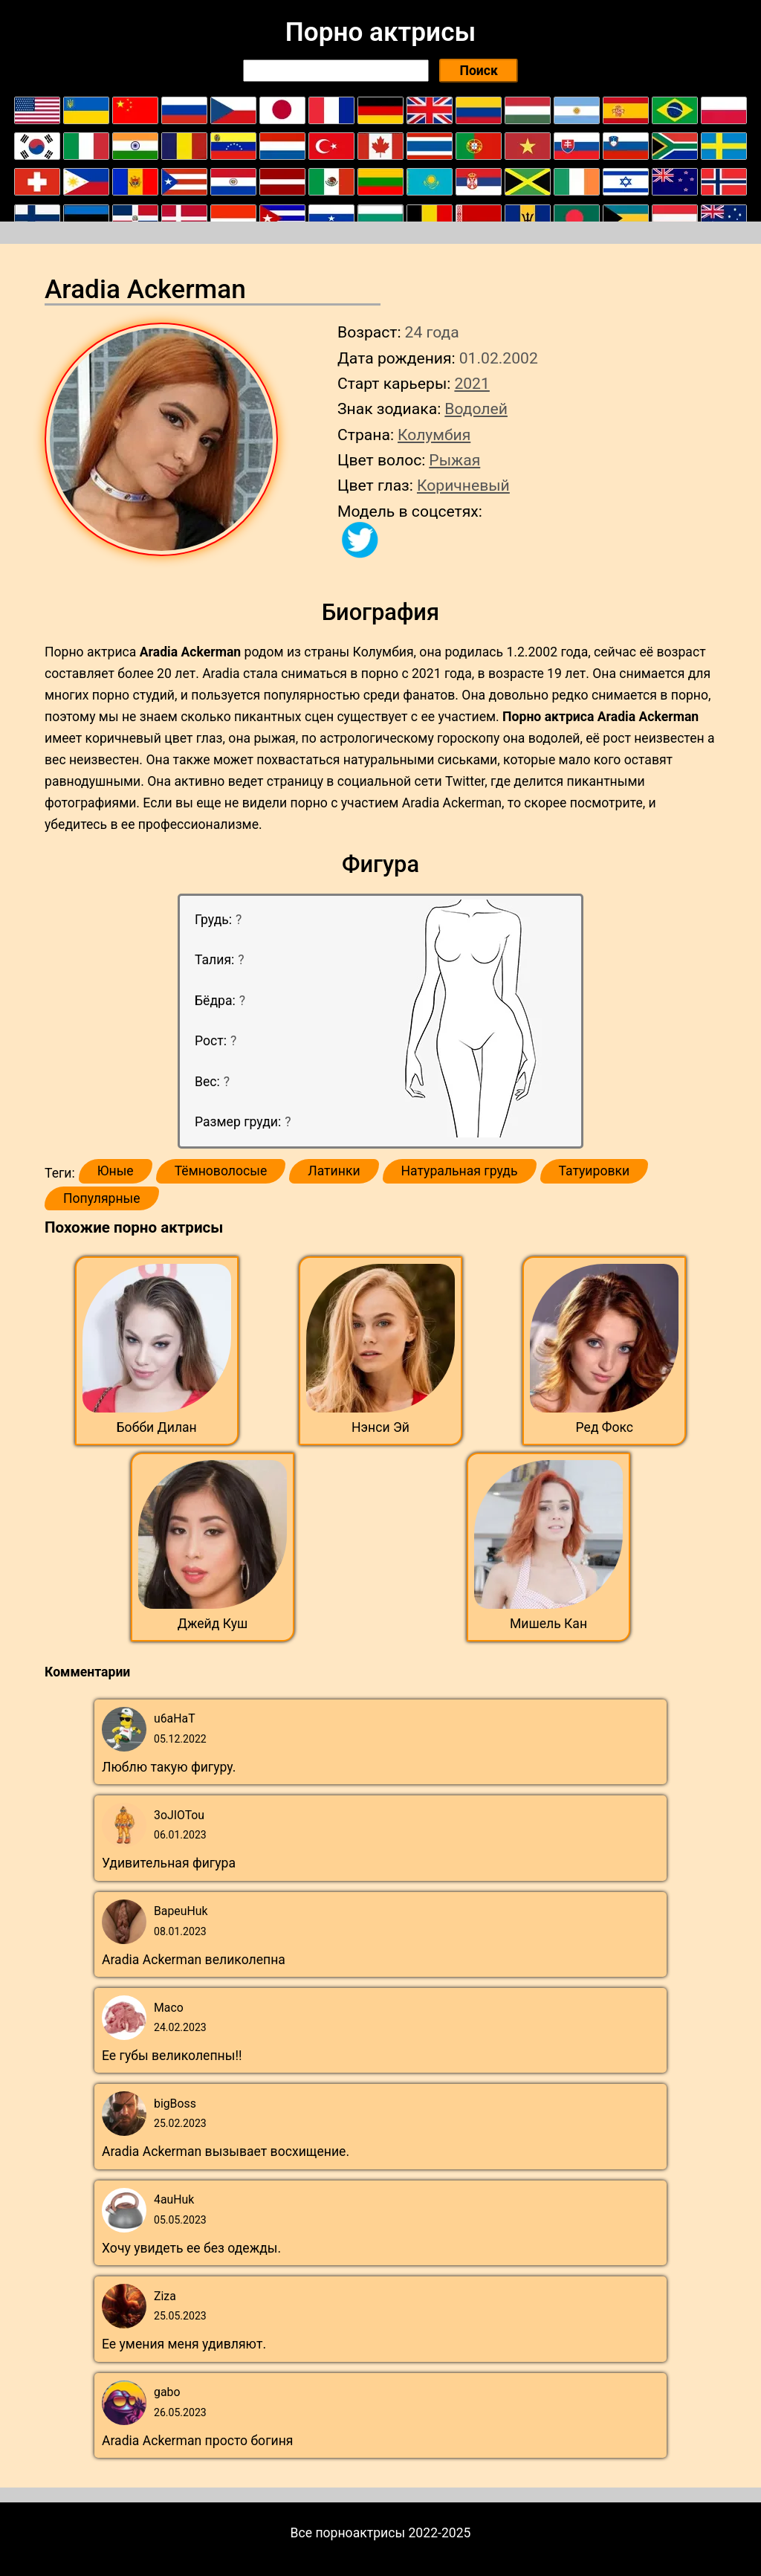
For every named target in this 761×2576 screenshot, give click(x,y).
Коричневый (463, 485)
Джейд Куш (213, 1623)
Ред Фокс (605, 1427)
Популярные (101, 1198)
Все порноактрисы (348, 2532)
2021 (471, 383)
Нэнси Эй (380, 1427)
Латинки (334, 1170)
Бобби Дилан (157, 1427)
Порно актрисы (380, 32)
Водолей (476, 408)
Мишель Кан (548, 1623)
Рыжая (454, 460)
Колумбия (434, 434)
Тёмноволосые (221, 1170)
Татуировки (594, 1170)
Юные (115, 1170)
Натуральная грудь (459, 1170)
